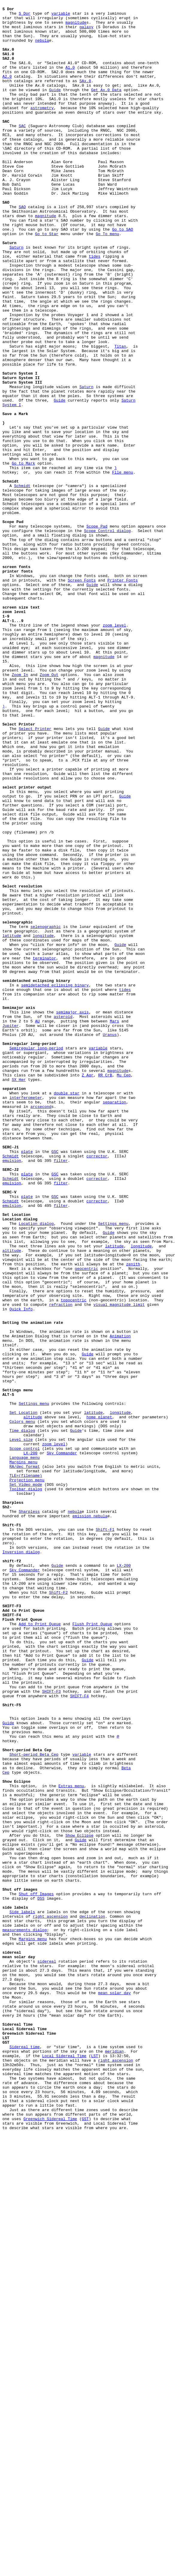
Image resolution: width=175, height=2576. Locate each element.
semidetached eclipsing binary (55, 1182)
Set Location (23, 1695)
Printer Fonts (122, 696)
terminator (44, 1149)
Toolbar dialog (25, 1786)
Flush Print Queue (92, 1948)
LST (94, 2467)
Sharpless (29, 1813)
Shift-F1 (105, 1835)
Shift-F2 (58, 1910)
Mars (114, 1225)
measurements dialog (24, 2315)
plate (27, 1381)
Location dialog (36, 1468)
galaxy (86, 32)
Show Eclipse (80, 2202)
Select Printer (35, 874)
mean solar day (114, 2391)
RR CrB (105, 1290)
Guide (55, 107)
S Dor (25, 16)
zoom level (114, 750)
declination (92, 2299)
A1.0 (70, 80)
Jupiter (10, 1230)
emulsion (11, 1392)
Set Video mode (25, 1781)
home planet (99, 1700)
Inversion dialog (21, 1862)
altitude (11, 1500)
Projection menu (26, 1776)
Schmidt (22, 582)
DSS (40, 2278)
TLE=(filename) (25, 1770)
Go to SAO (122, 275)
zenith (133, 1516)
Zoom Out (49, 809)
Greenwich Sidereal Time (50, 2542)
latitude (11, 1122)
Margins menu (23, 1754)
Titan (120, 415)
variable (60, 16)
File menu (122, 566)
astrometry (42, 129)
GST (85, 2542)
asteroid (63, 1219)
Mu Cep (124, 1290)
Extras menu (71, 2143)
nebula (42, 48)
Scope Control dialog (107, 636)
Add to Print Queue (40, 1948)
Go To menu (107, 280)
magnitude (76, 26)
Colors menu (22, 1705)
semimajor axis (72, 1214)
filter (61, 1392)
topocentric (73, 1560)
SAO (22, 248)
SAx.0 (85, 97)
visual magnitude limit (119, 1565)
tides (95, 307)
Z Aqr (87, 1290)
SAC (22, 151)
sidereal (46, 2353)
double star (67, 1311)
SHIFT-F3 (51, 2029)
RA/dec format (24, 1759)
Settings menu (113, 1468)
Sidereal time (24, 2456)
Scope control (24, 1738)
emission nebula (89, 1819)
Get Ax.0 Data (106, 107)
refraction (60, 1565)
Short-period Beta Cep (33, 2105)
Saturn (16, 296)
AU (37, 1225)
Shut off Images (36, 2272)
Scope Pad (96, 631)
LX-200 (30, 1743)
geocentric (86, 1522)
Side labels (22, 2294)
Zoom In (20, 809)
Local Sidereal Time (64, 2467)
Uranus (110, 1241)
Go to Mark (23, 555)
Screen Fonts (82, 696)
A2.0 (7, 91)
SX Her (19, 1295)
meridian (114, 2461)
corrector (96, 1387)
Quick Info (21, 1570)
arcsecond (41, 1327)
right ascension (50, 2299)
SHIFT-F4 (79, 2035)
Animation (120, 1603)
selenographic (46, 1111)
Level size (21, 1727)
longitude (43, 1122)
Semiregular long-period (36, 1257)
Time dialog (22, 1716)
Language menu (24, 1749)
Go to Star (46, 280)
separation (114, 1322)
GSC (54, 1381)
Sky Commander (62, 1743)
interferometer (25, 1317)
